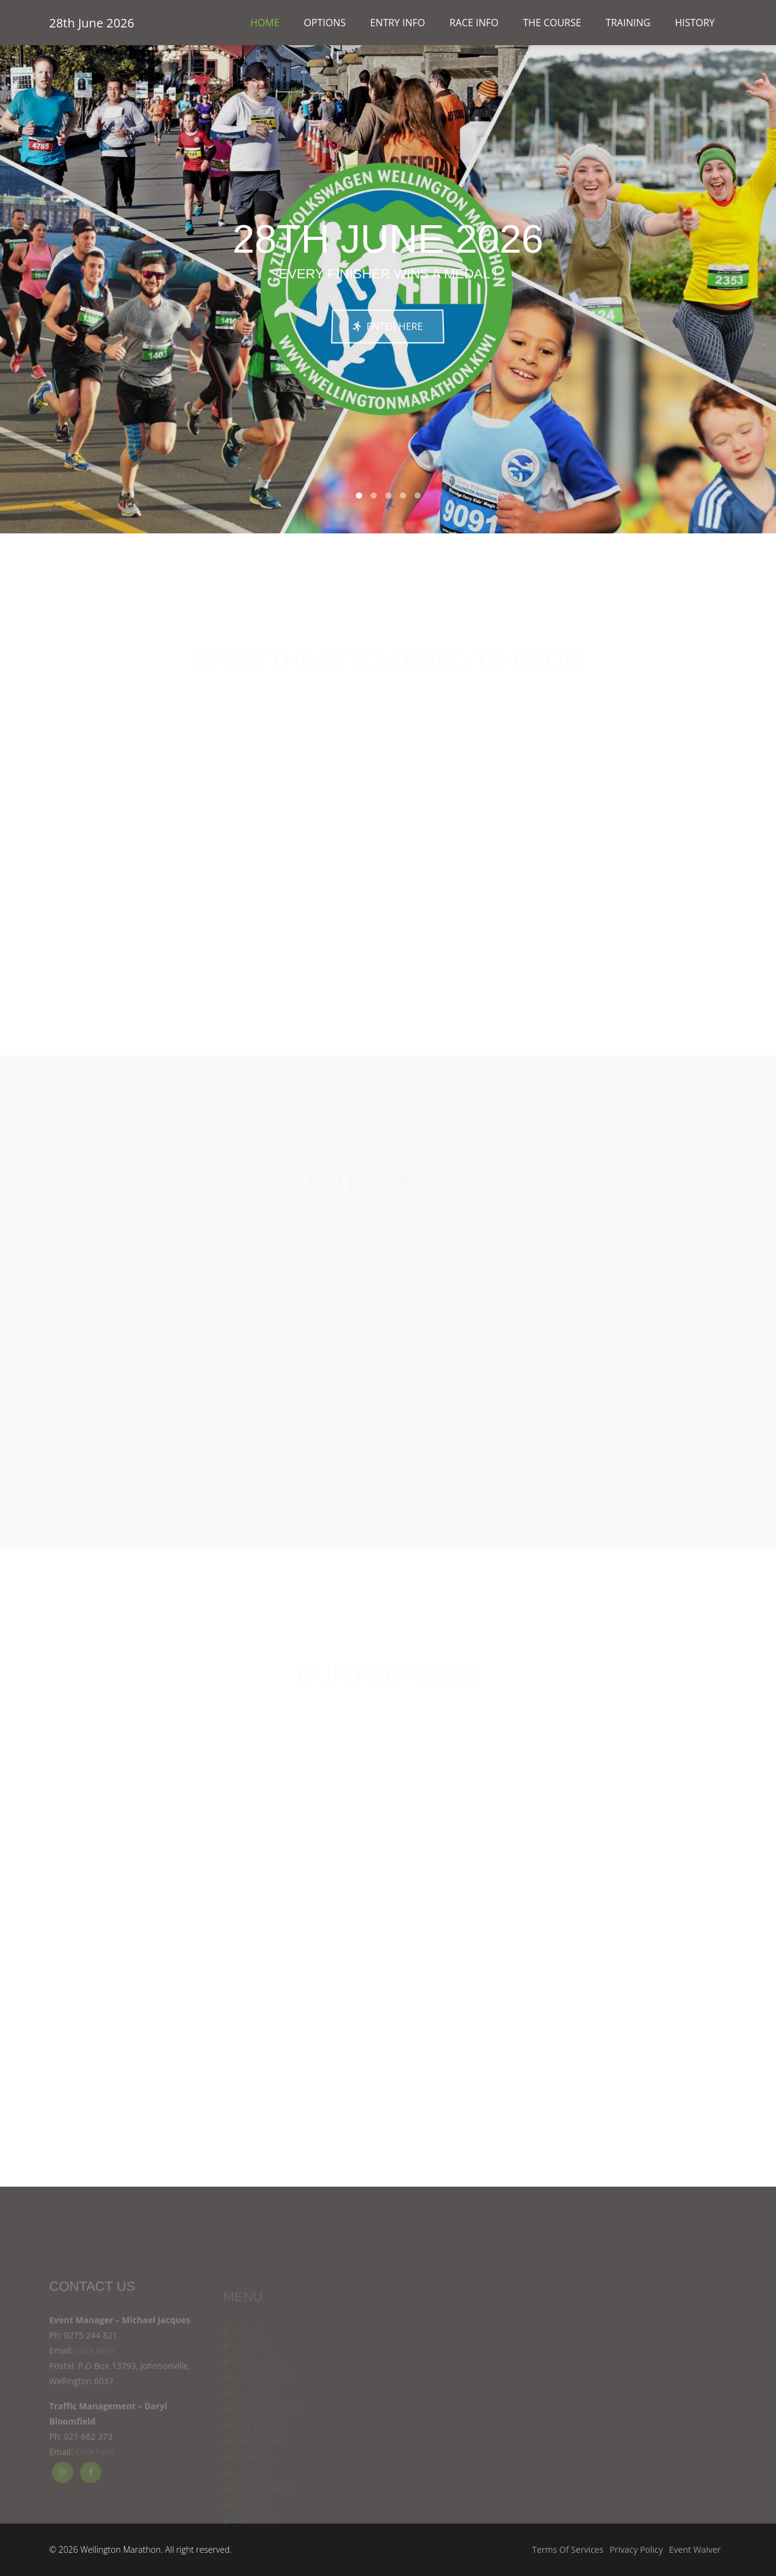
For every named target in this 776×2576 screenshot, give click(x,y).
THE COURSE (552, 22)
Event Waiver (695, 2549)
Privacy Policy (635, 2549)
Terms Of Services (568, 2549)
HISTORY (694, 22)
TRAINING (628, 22)
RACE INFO (473, 22)
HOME (265, 22)
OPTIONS (325, 22)
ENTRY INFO (397, 22)
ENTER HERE (388, 326)
